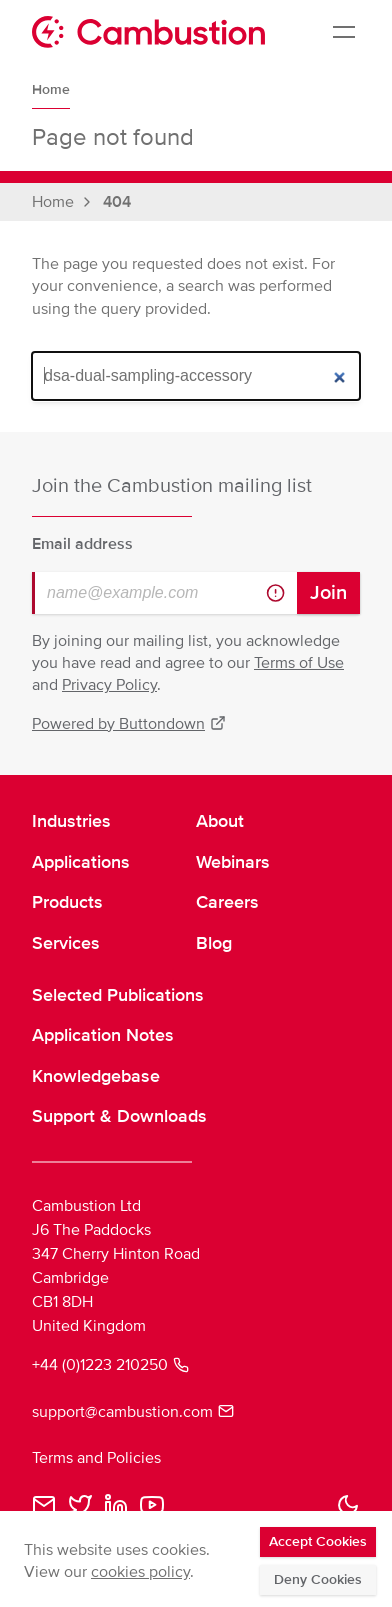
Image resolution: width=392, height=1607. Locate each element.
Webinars (233, 862)
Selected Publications (118, 995)
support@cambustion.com (133, 1412)
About (220, 821)
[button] (348, 1505)
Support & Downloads (119, 1116)
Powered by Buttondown (129, 724)
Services (66, 943)
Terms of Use (299, 663)
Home (51, 89)
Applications (81, 862)
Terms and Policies (96, 1458)
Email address (82, 544)
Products (67, 902)
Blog (214, 943)
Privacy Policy (109, 685)
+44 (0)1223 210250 (110, 1365)
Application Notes (103, 1035)
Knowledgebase (96, 1076)
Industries (71, 821)
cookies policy (140, 1572)
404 (117, 202)
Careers (227, 902)
